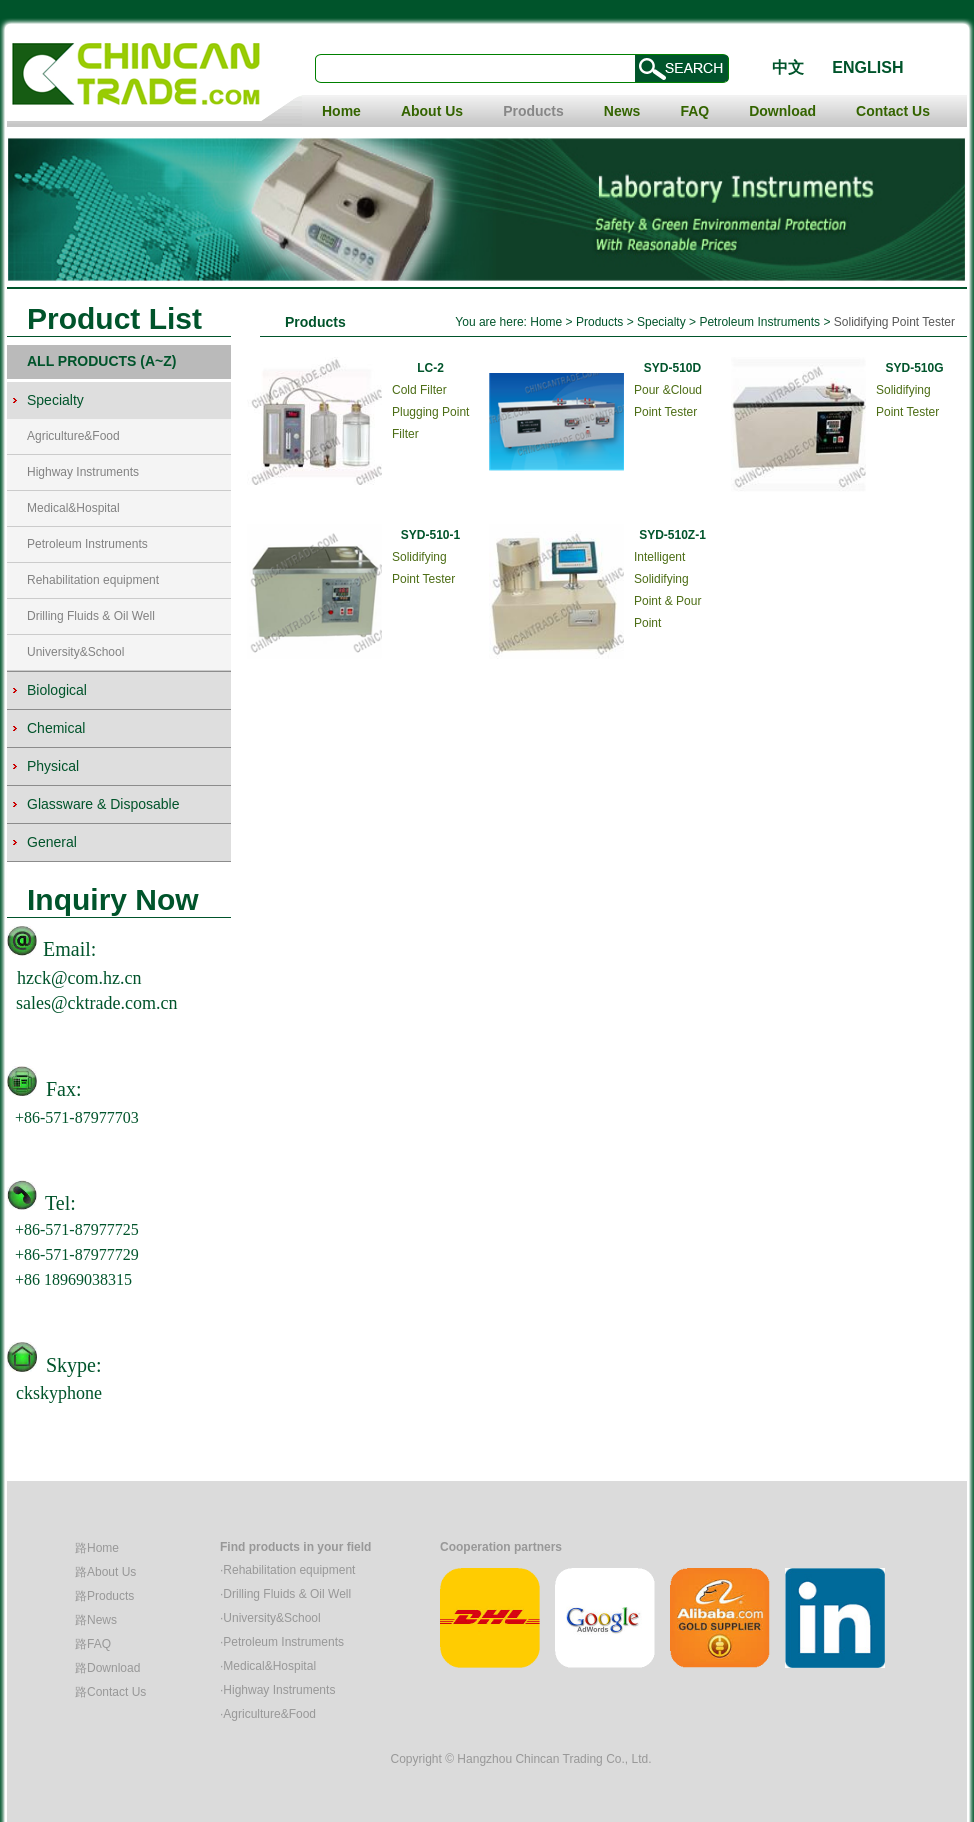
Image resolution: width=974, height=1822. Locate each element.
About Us (432, 111)
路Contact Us (110, 1692)
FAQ (694, 111)
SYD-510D (672, 368)
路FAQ (93, 1644)
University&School (75, 652)
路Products (104, 1596)
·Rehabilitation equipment (287, 1570)
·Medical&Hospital (268, 1666)
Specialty (661, 322)
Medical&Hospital (73, 508)
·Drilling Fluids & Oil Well (285, 1594)
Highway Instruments (83, 472)
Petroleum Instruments (87, 544)
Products (533, 111)
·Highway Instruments (277, 1690)
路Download (107, 1668)
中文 (788, 67)
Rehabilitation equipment (93, 580)
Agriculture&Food (73, 436)
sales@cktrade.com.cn (97, 1003)
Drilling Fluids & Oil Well (91, 616)
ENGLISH (867, 67)
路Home (97, 1548)
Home (341, 111)
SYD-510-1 (430, 535)
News (622, 111)
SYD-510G (914, 368)
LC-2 (430, 368)
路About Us (105, 1572)
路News (96, 1620)
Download (782, 111)
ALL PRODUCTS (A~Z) (101, 361)
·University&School (270, 1618)
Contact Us (893, 111)
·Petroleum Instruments (282, 1642)
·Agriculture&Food (268, 1714)
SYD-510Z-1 (672, 535)
